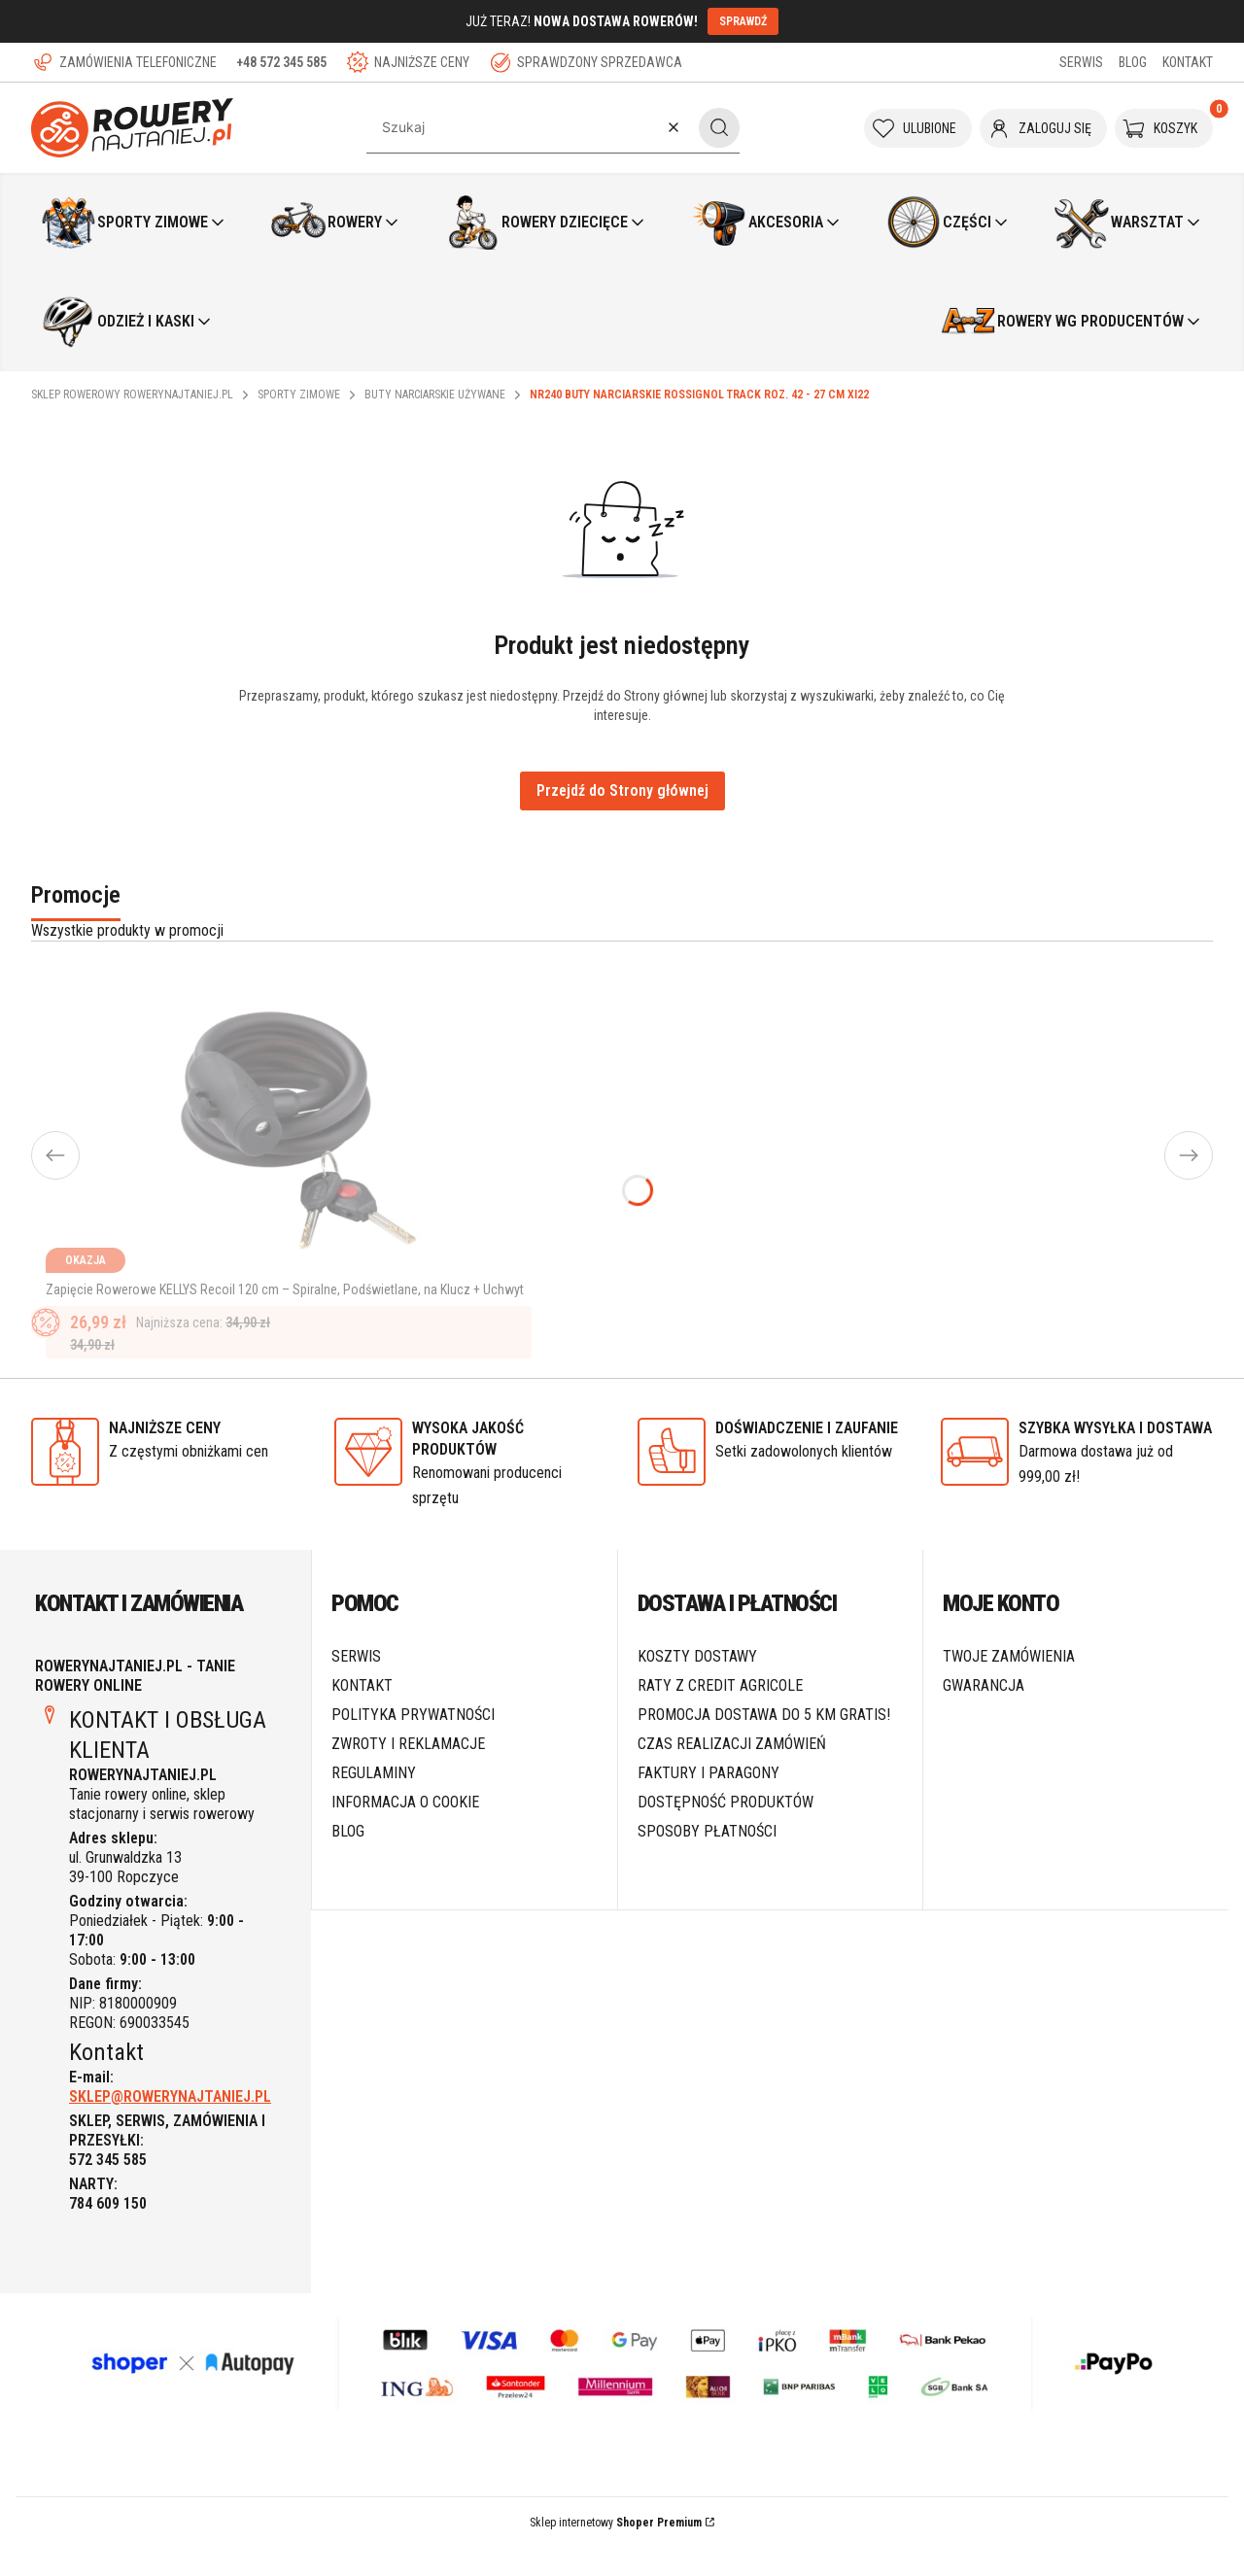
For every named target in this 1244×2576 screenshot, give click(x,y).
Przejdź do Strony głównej (622, 790)
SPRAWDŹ (743, 21)
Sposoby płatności (707, 1859)
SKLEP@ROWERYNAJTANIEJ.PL (170, 2124)
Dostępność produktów (725, 1830)
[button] (719, 128)
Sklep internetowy (616, 2551)
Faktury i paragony (708, 1801)
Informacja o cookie (405, 1830)
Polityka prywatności (413, 1743)
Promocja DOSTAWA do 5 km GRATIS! (764, 1743)
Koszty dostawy (697, 1684)
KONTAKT (1187, 62)
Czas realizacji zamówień (732, 1772)
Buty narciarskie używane (434, 394)
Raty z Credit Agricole (720, 1713)
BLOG (1133, 62)
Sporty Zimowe (299, 394)
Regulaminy (373, 1801)
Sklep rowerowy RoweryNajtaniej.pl (132, 394)
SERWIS (1081, 62)
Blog (347, 1859)
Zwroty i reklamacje (408, 1772)
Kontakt (362, 1713)
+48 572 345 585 (281, 62)
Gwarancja (983, 1713)
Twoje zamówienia (1009, 1684)
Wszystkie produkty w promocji (127, 930)
